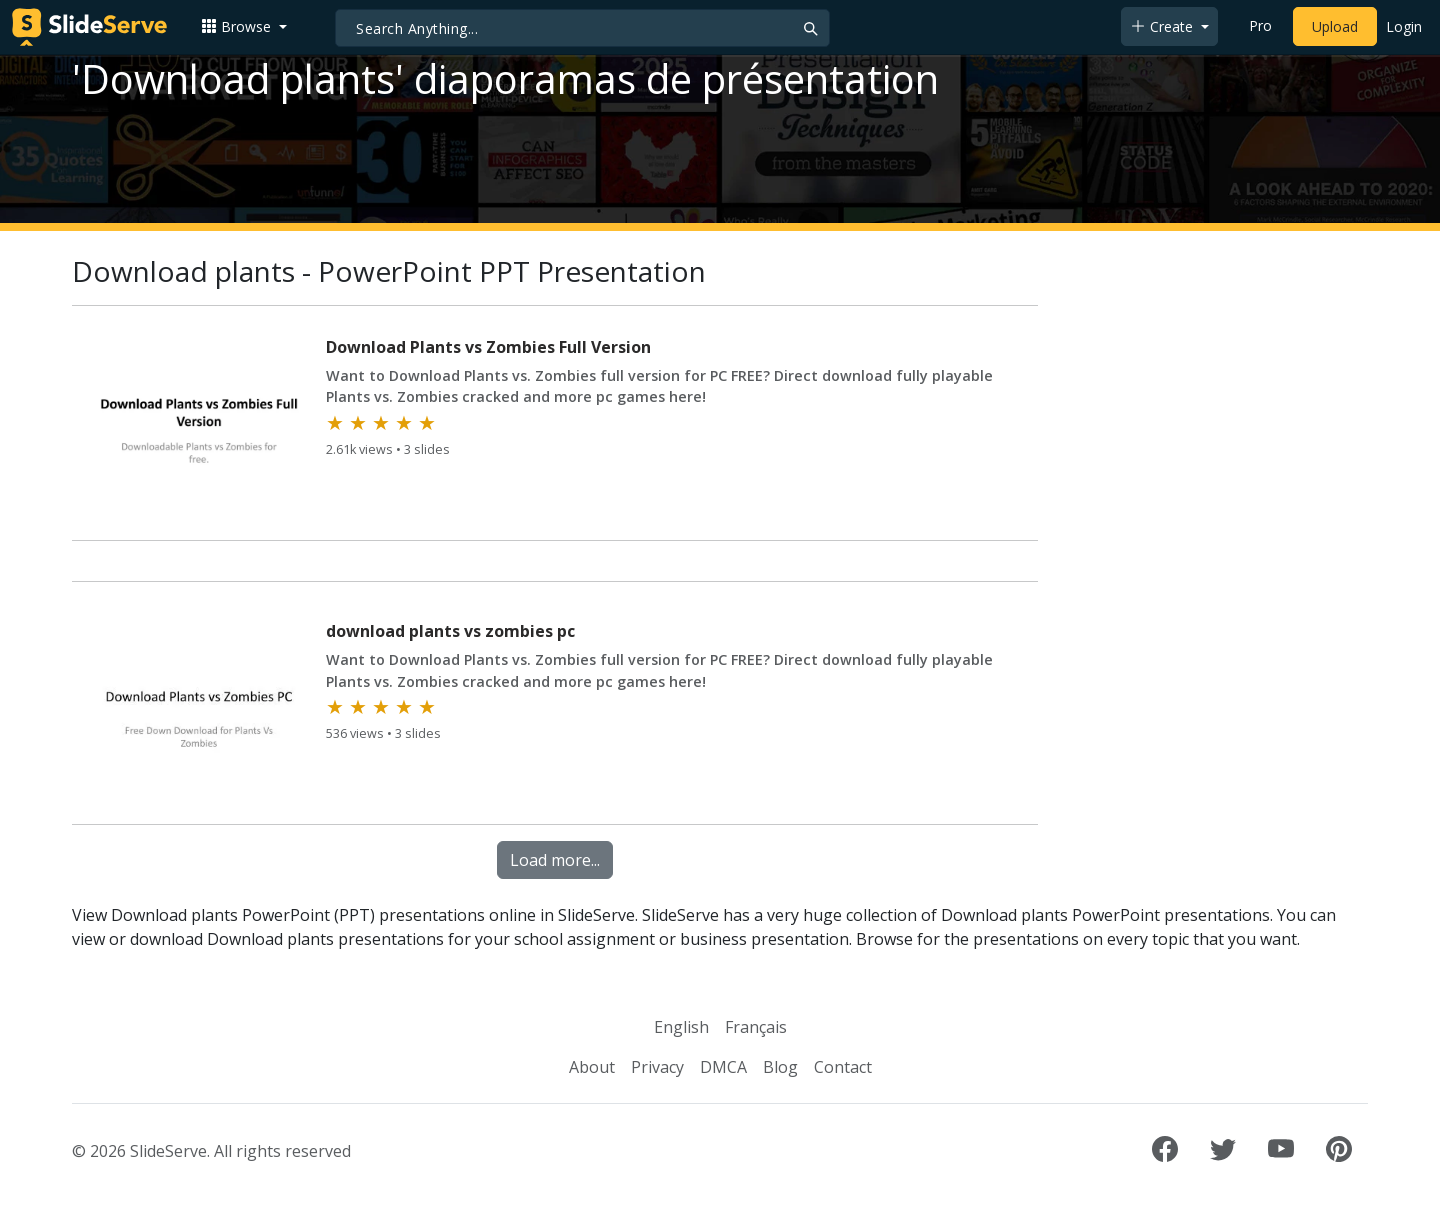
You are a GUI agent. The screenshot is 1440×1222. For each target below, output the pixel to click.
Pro (1260, 25)
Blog (780, 1067)
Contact (843, 1067)
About (592, 1067)
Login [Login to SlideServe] (1404, 26)
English (681, 1027)
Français (756, 1027)
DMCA (723, 1067)
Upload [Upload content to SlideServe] (1335, 26)
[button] (244, 26)
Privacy (657, 1067)
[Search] (582, 28)
